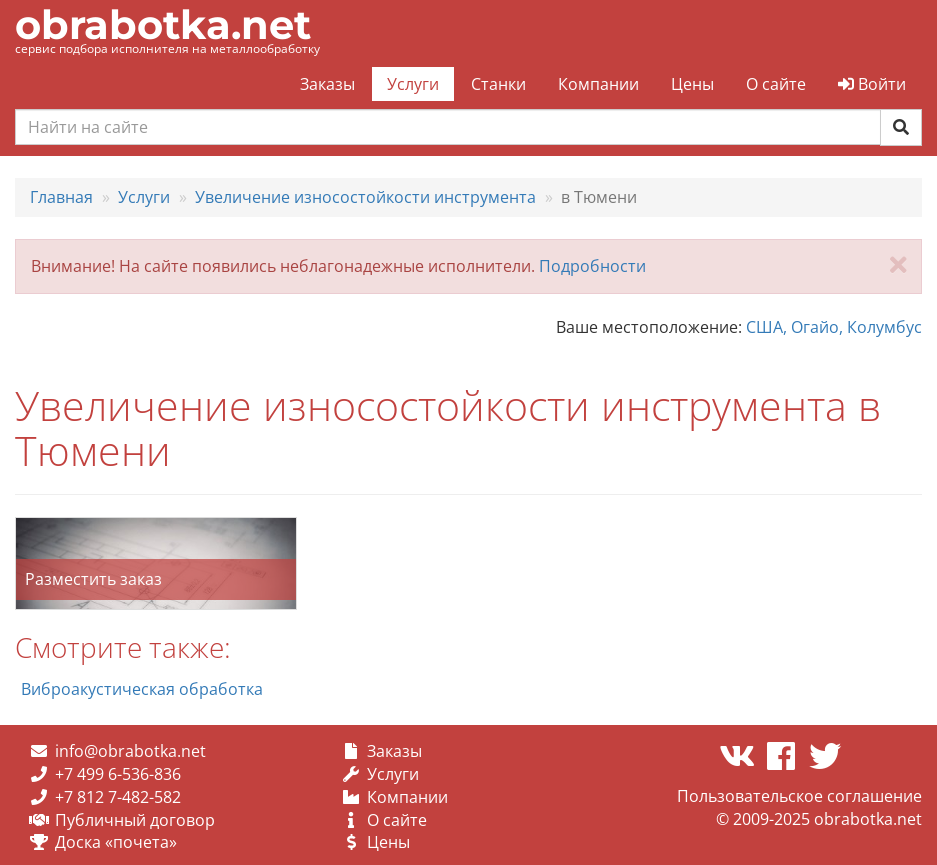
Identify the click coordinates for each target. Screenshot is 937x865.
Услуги (413, 84)
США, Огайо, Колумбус (834, 327)
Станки (498, 84)
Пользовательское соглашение (799, 796)
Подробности (592, 266)
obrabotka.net (163, 24)
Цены (692, 84)
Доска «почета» (116, 842)
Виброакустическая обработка (142, 689)
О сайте (776, 84)
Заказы (327, 84)
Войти (872, 84)
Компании (598, 84)
